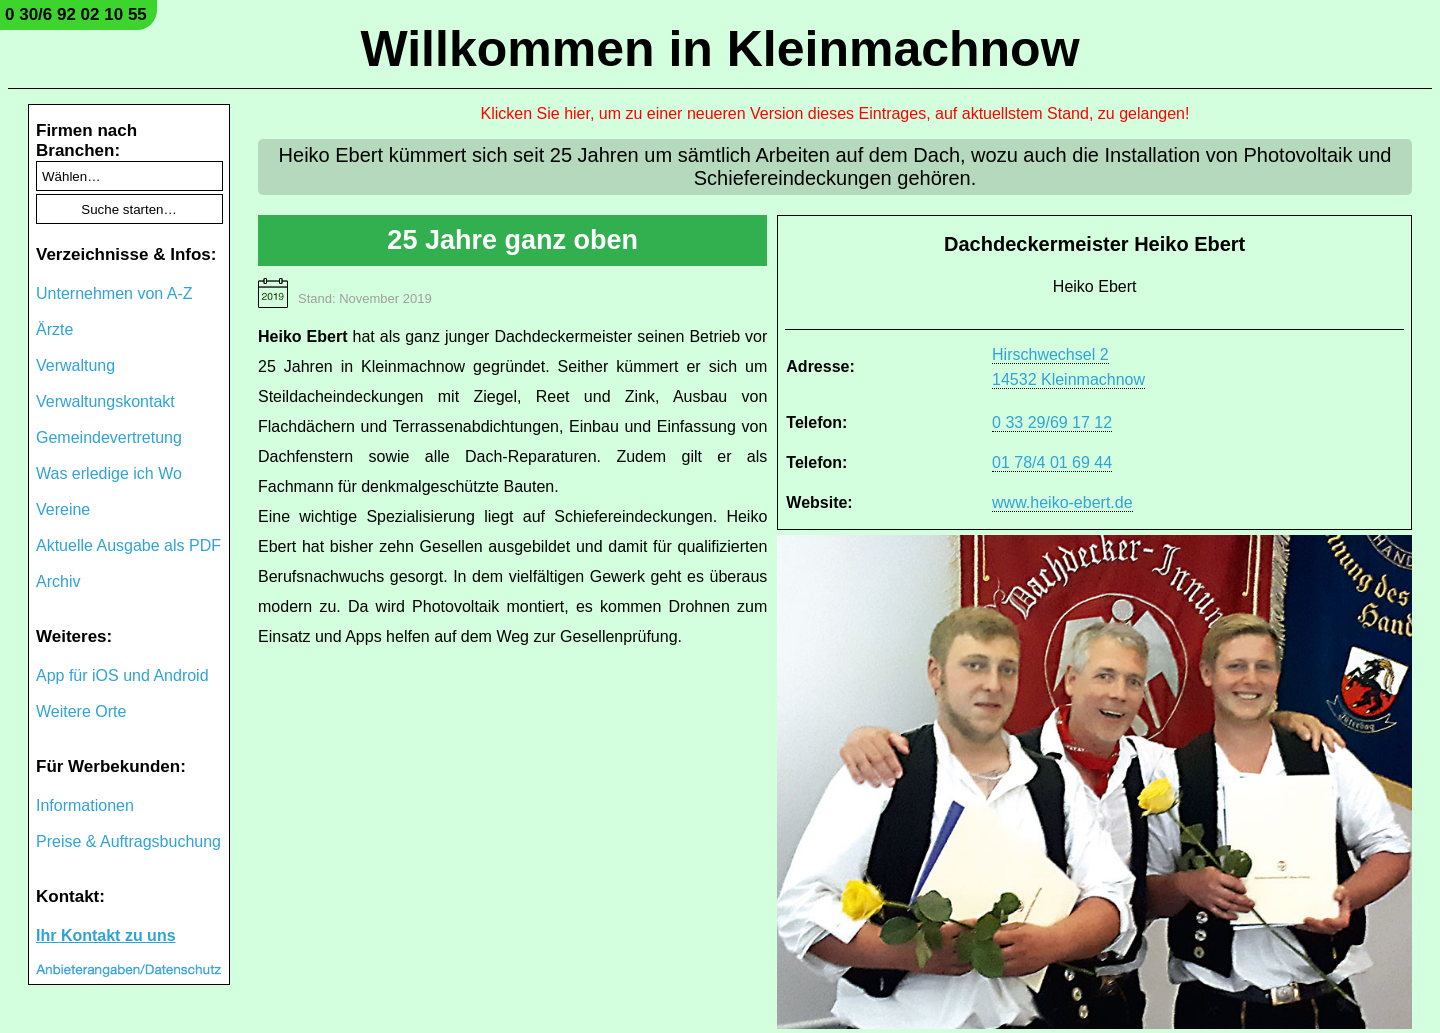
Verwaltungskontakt (105, 401)
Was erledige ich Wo (109, 473)
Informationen (85, 805)
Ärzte (54, 329)
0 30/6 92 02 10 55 (76, 14)
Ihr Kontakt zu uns (106, 935)
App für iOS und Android (122, 675)
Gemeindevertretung (109, 437)
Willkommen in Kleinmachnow (719, 49)
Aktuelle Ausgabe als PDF (128, 545)
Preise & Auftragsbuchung (128, 841)
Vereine (63, 509)
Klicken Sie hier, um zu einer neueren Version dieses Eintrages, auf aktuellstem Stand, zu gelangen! (835, 113)
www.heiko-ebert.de (1062, 502)
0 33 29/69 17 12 (1052, 422)
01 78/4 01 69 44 (1052, 462)
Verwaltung (75, 365)
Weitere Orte (81, 711)
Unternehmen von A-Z (114, 293)
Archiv (58, 581)
